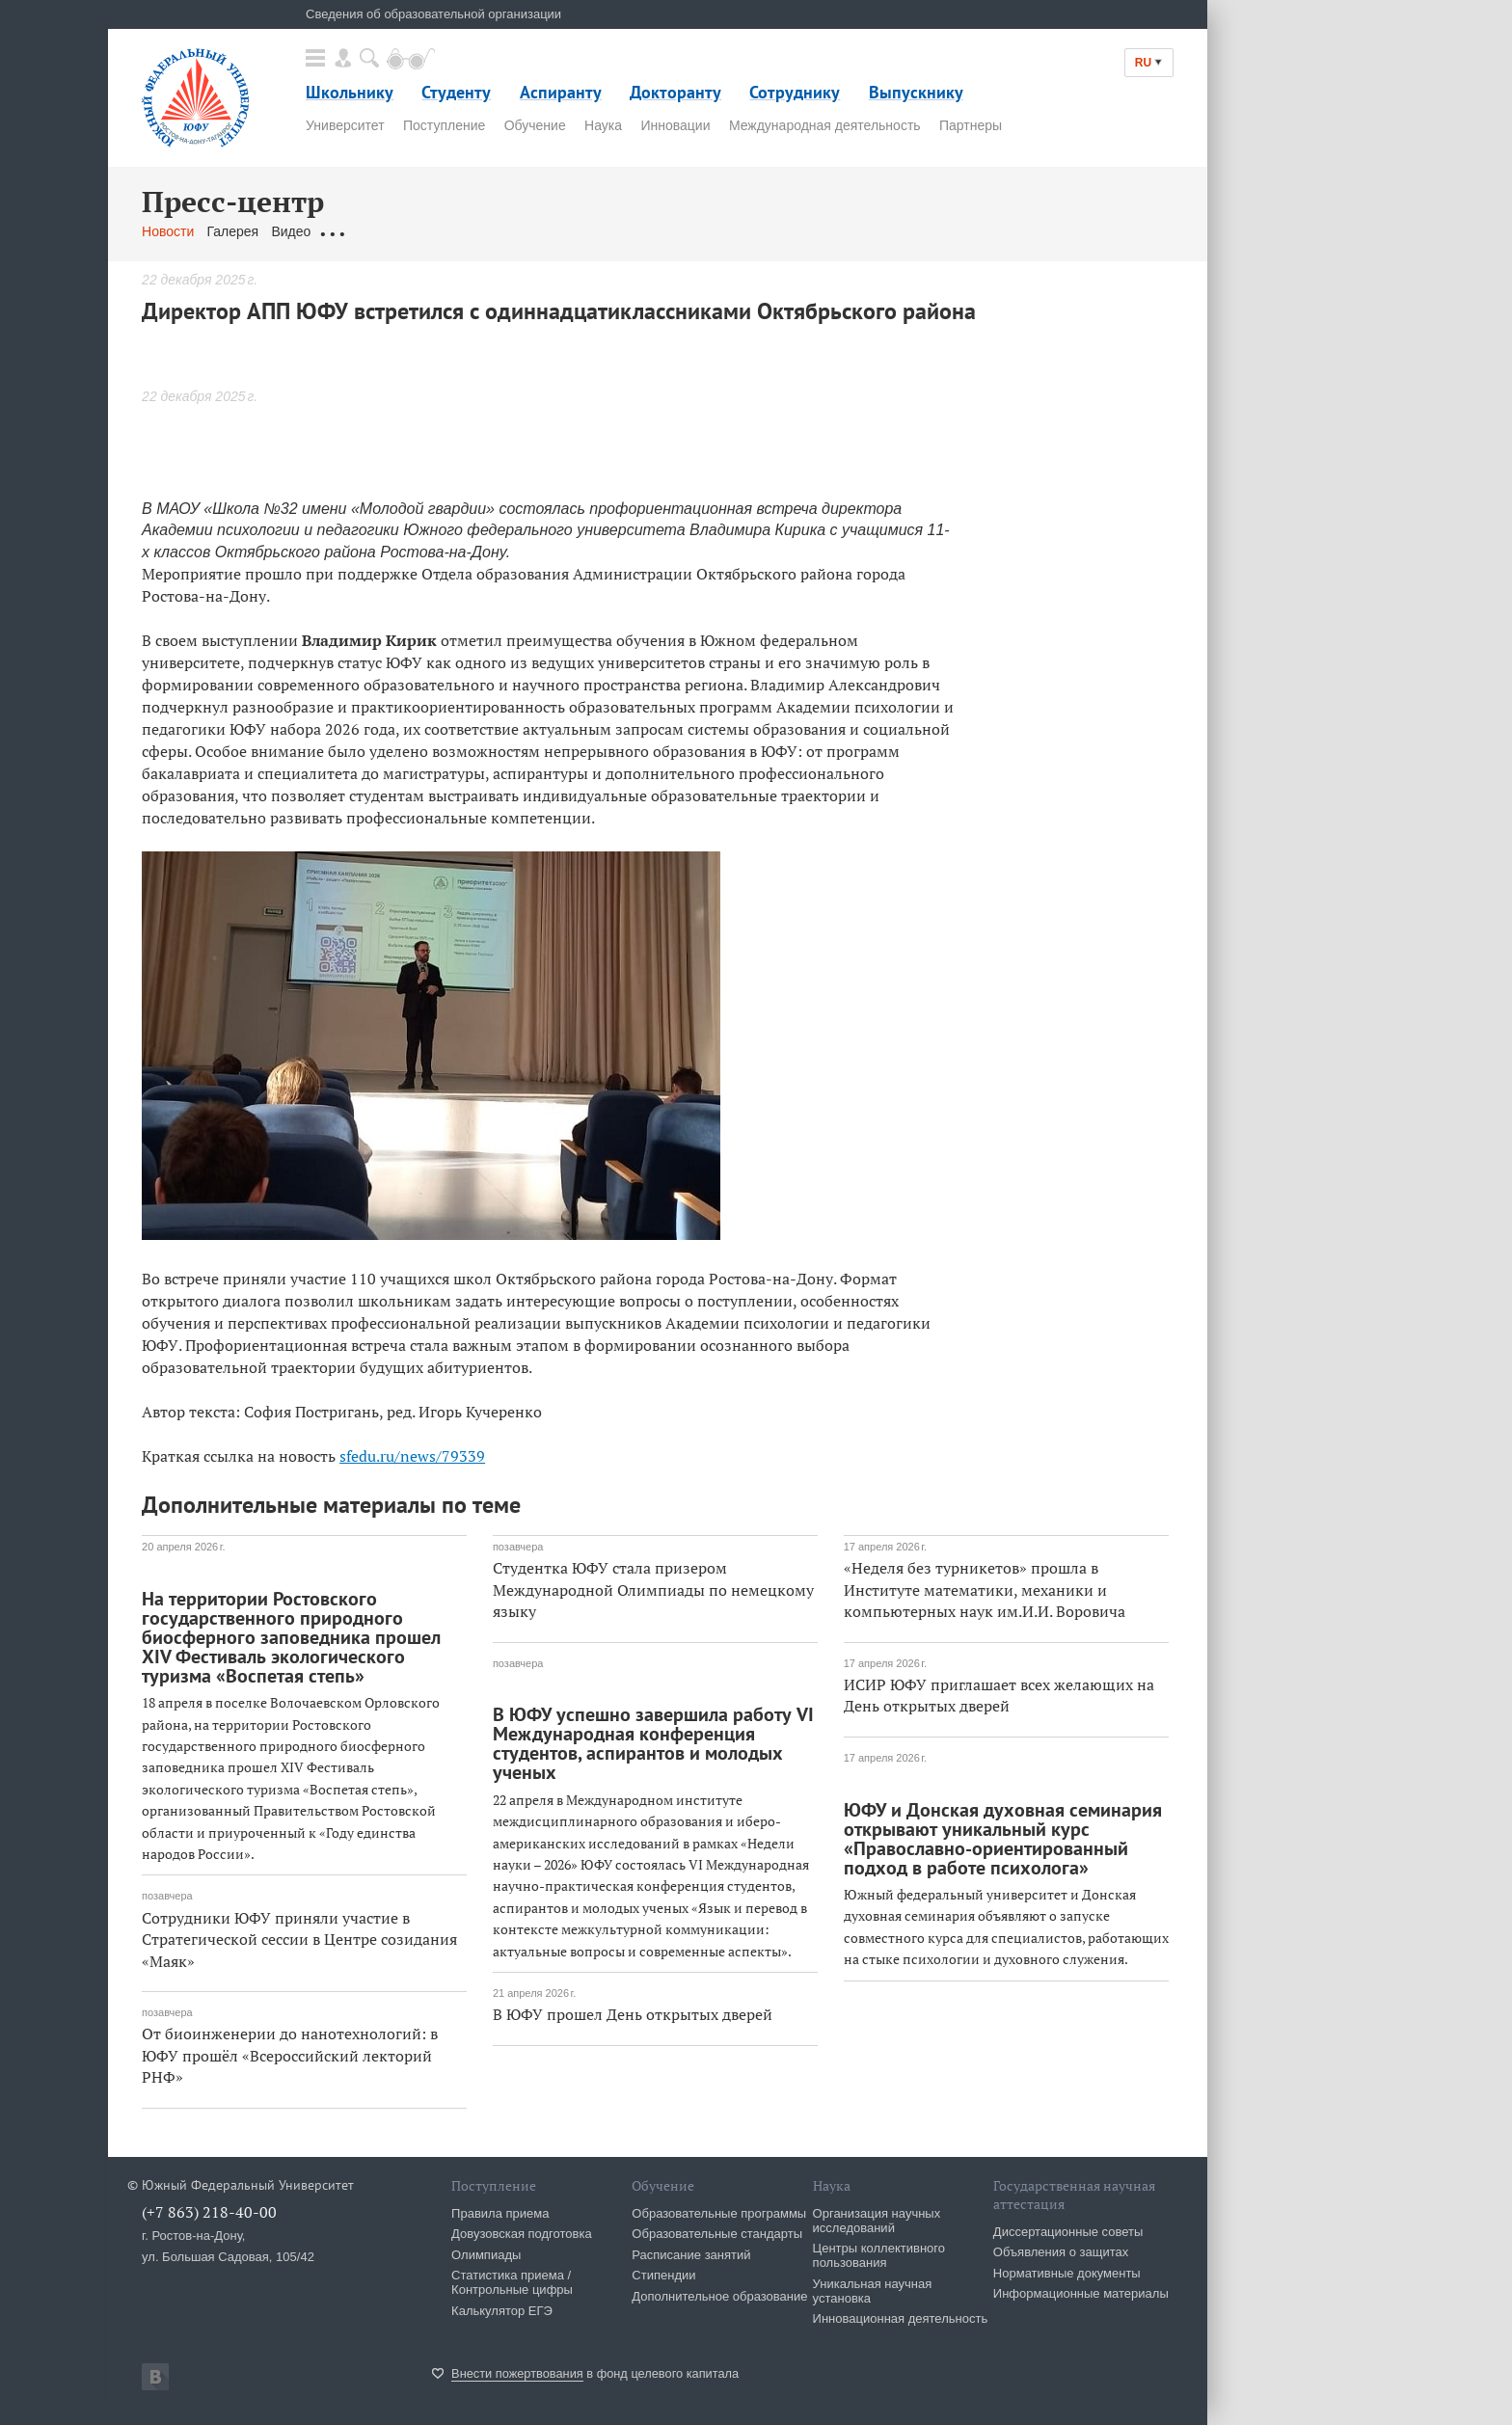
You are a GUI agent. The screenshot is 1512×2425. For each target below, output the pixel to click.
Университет (345, 125)
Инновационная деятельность (900, 2318)
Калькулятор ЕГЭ (502, 2311)
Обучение (535, 125)
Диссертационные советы (1068, 2231)
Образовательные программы (719, 2213)
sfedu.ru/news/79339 (412, 1456)
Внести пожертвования (517, 2373)
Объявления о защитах (1060, 2252)
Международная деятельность (825, 125)
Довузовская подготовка (521, 2233)
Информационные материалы (1081, 2293)
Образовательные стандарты (717, 2233)
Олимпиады (486, 2255)
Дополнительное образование (719, 2296)
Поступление (444, 125)
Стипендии (663, 2275)
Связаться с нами (521, 231)
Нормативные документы (1067, 2273)
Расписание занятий (691, 2255)
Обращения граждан (388, 231)
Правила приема (500, 2213)
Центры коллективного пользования (879, 2255)
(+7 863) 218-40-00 (209, 2212)
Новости (168, 231)
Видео (290, 231)
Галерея (233, 231)
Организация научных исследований (877, 2220)
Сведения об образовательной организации (433, 14)
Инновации (675, 125)
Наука (603, 125)
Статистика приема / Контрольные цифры (512, 2282)
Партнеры (970, 125)
